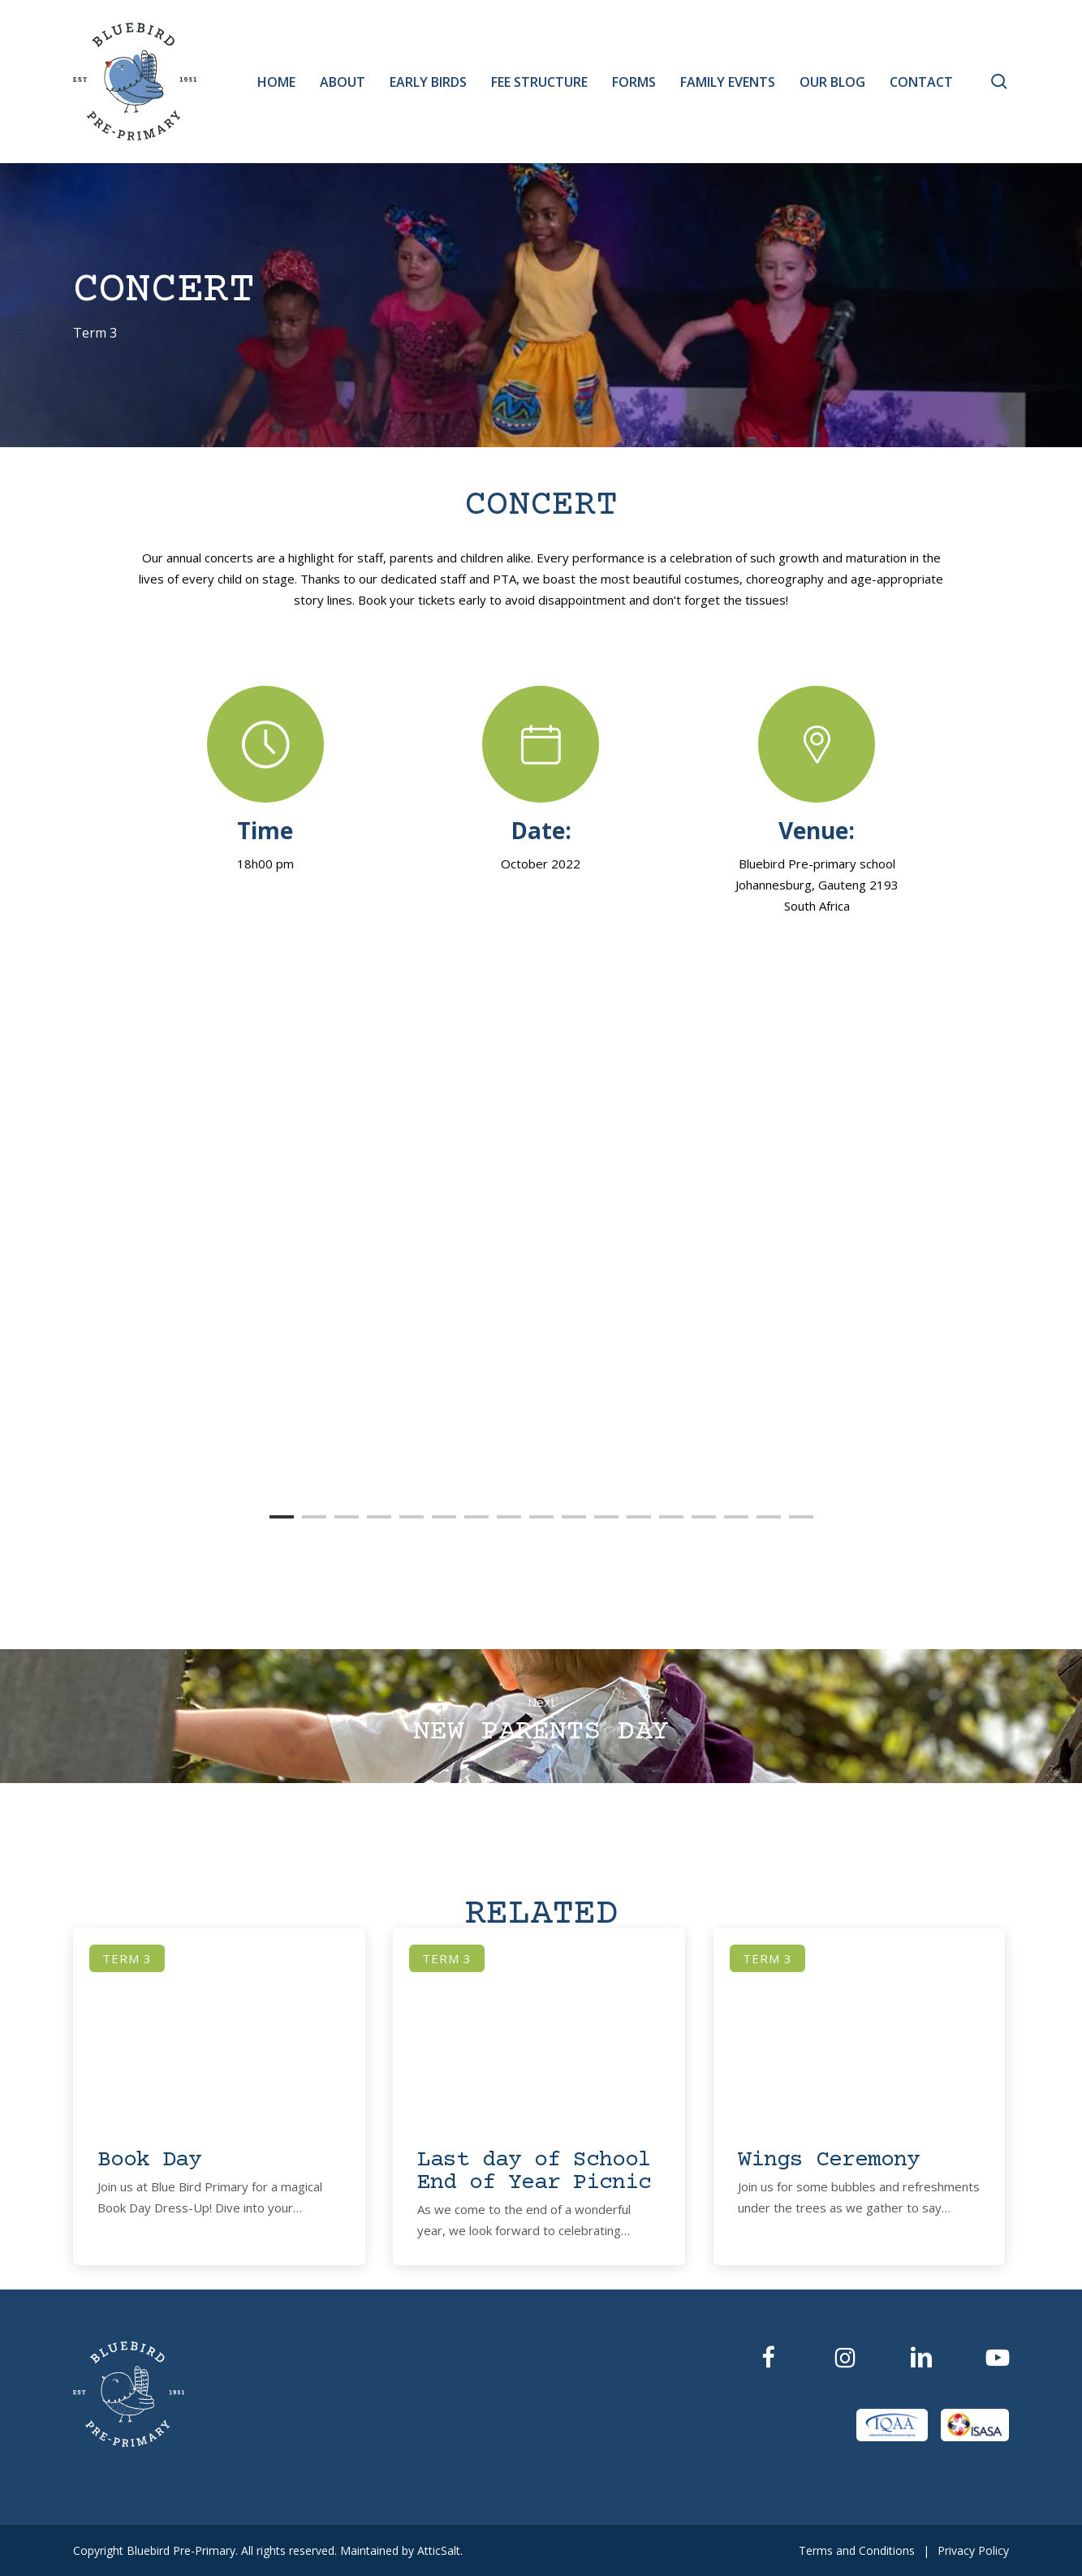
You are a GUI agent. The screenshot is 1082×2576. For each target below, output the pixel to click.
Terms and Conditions (857, 2550)
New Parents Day (541, 1716)
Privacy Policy (973, 2550)
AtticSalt (438, 2550)
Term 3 (95, 333)
